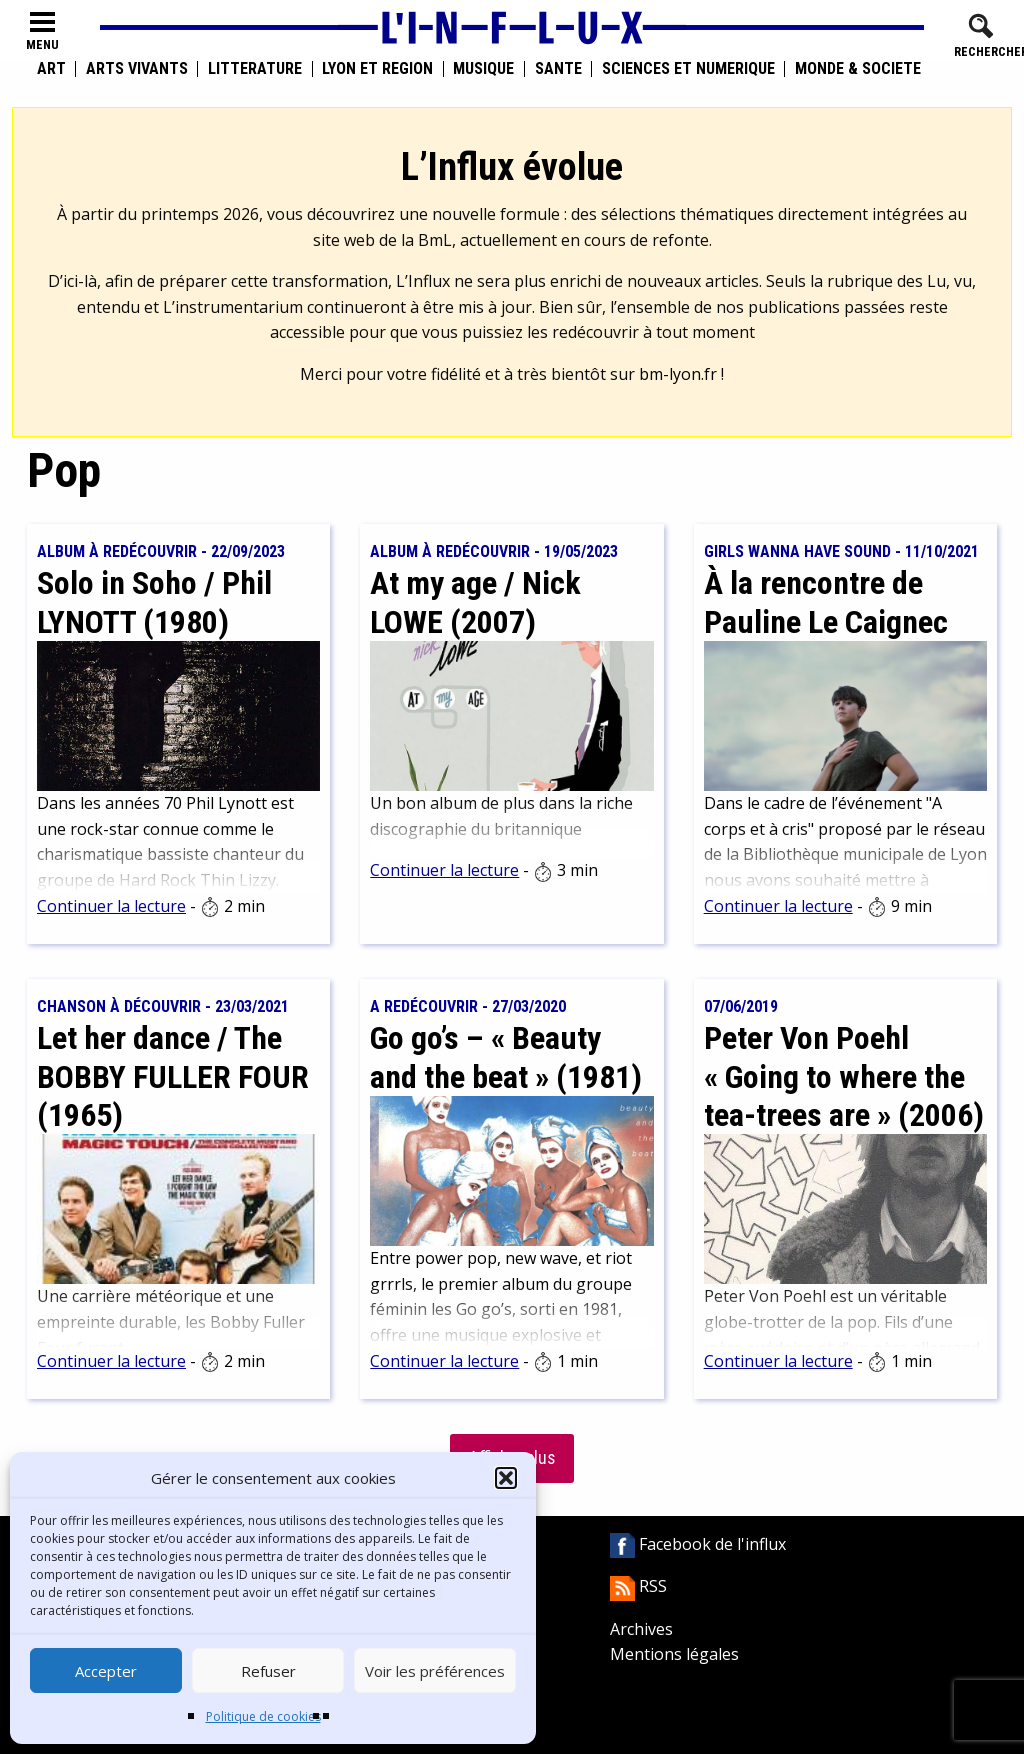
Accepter (106, 1671)
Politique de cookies (263, 1716)
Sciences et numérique (688, 69)
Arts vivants (137, 69)
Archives (641, 1629)
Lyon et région (377, 69)
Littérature (255, 69)
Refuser (268, 1671)
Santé (558, 69)
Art (51, 69)
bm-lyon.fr (678, 374)
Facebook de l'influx (698, 1544)
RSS (638, 1586)
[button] (506, 1478)
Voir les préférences (435, 1671)
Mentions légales (674, 1654)
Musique (483, 69)
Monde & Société (858, 69)
